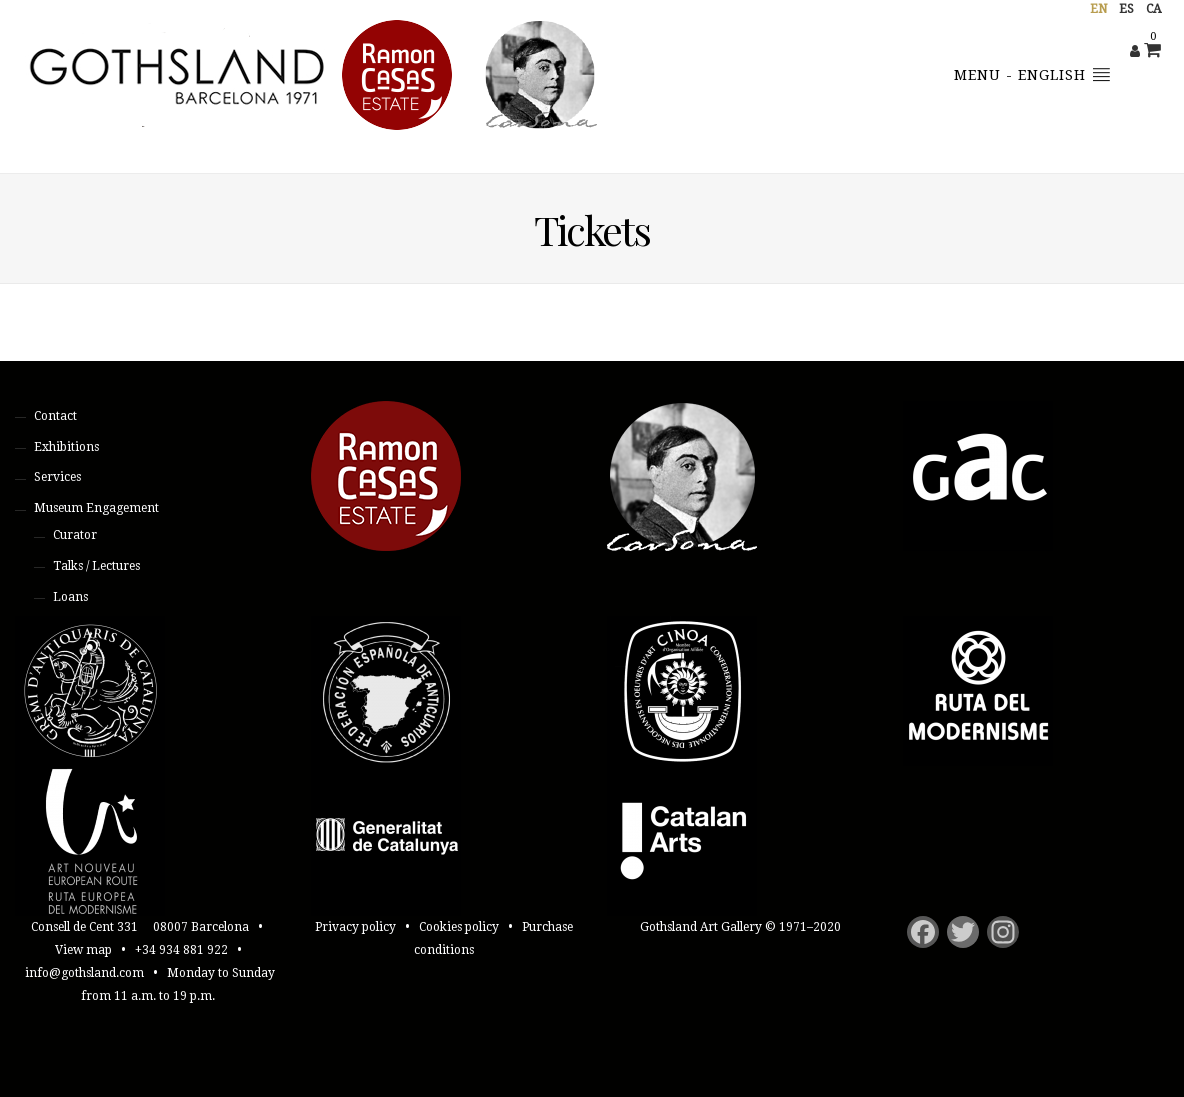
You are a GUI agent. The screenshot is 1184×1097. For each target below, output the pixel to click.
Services (57, 477)
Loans (70, 597)
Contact (55, 416)
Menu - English (1032, 74)
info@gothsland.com (84, 973)
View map (83, 950)
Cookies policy (459, 927)
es (1126, 9)
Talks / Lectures (96, 566)
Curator (75, 535)
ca (1153, 9)
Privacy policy (355, 927)
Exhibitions (66, 447)
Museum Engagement (96, 508)
